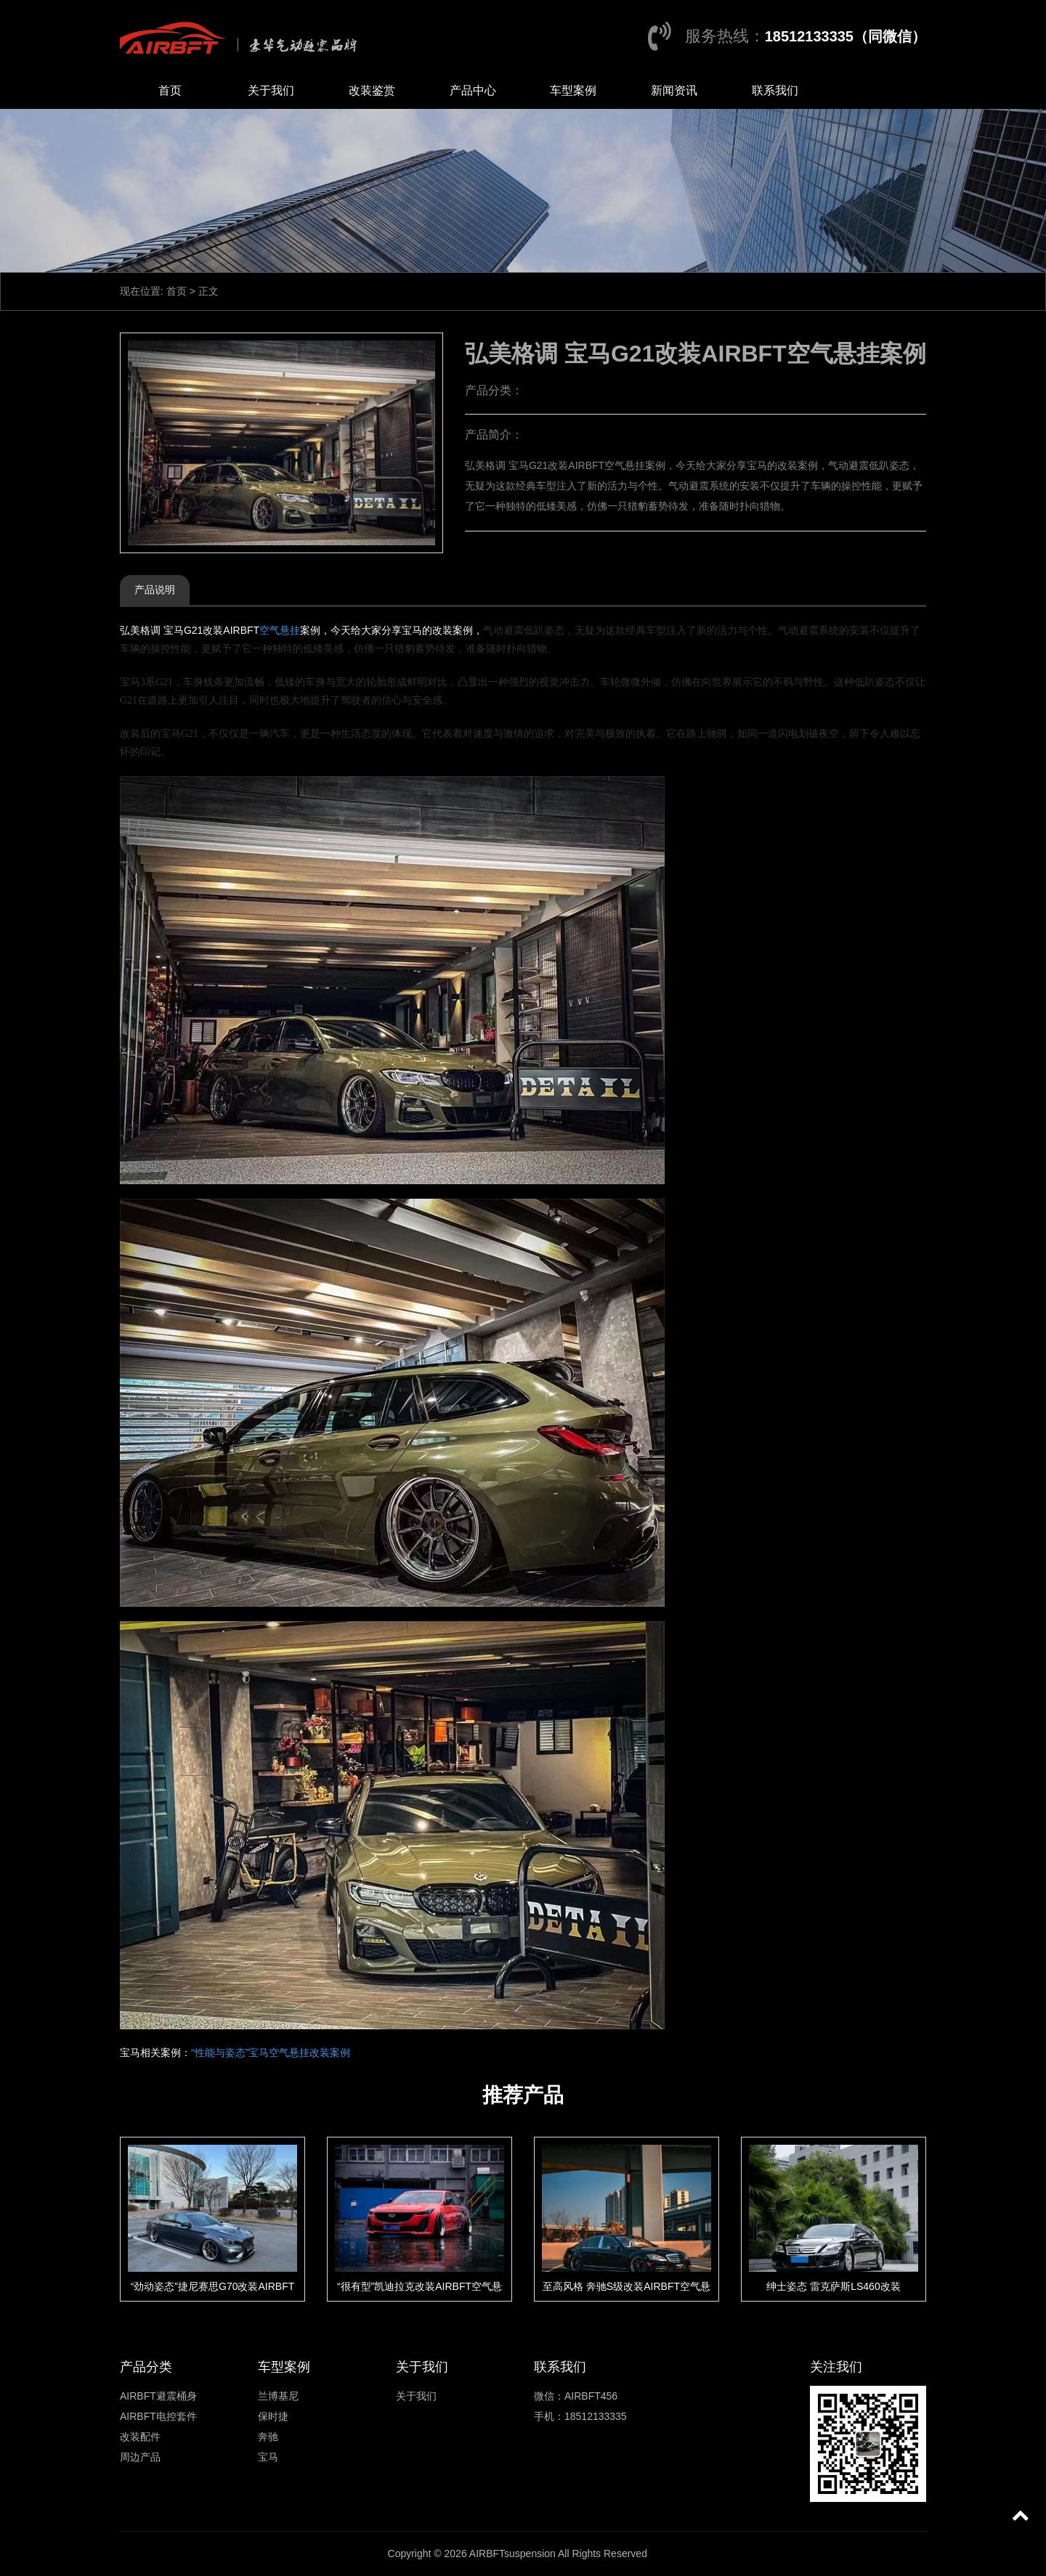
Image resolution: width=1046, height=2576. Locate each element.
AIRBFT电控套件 (158, 2416)
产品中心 (473, 90)
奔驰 (268, 2436)
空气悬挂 (279, 630)
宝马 (268, 2457)
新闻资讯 (674, 90)
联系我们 (775, 90)
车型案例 (573, 90)
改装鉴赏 (372, 90)
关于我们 (271, 90)
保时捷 (273, 2416)
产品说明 (154, 589)
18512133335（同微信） (845, 36)
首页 (170, 90)
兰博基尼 (278, 2396)
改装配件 (140, 2436)
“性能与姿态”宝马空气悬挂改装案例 (270, 2052)
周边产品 (140, 2457)
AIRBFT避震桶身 (158, 2396)
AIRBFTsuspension (512, 2553)
